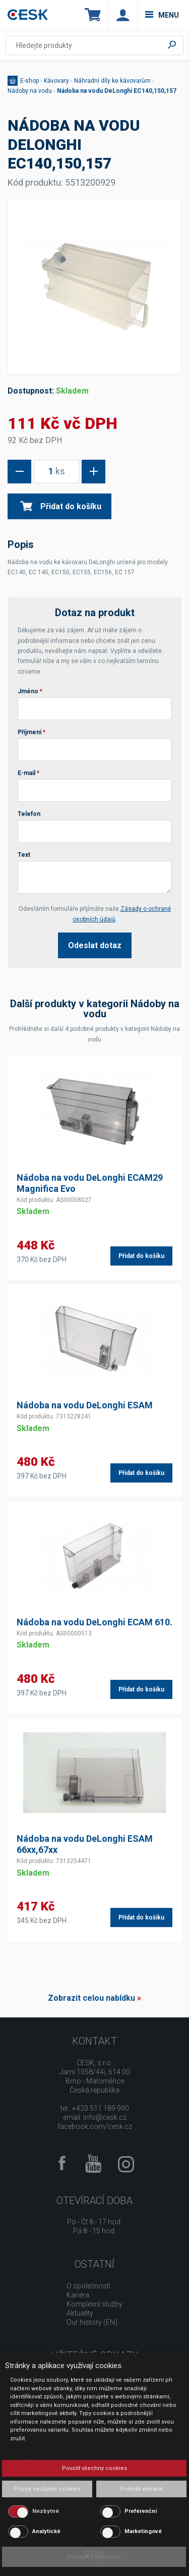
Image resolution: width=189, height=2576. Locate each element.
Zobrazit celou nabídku (91, 1998)
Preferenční (140, 2511)
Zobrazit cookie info (94, 2557)
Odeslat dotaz (94, 945)
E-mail (28, 773)
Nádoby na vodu (30, 90)
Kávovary (56, 80)
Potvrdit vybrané (141, 2489)
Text (24, 855)
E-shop (29, 80)
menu (162, 15)
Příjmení (31, 732)
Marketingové (143, 2531)
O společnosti (88, 2286)
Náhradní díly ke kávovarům (112, 80)
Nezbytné (45, 2511)
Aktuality (80, 2313)
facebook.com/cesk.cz (94, 2126)
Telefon (29, 814)
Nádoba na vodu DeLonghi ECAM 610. (94, 1622)
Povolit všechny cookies (94, 2468)
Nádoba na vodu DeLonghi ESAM (85, 1405)
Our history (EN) (92, 2322)
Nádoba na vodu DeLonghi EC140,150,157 (116, 90)
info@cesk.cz (105, 2117)
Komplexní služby (94, 2304)
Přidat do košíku (60, 506)
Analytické (46, 2531)
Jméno (30, 691)
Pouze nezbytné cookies (47, 2489)
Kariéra (78, 2295)
